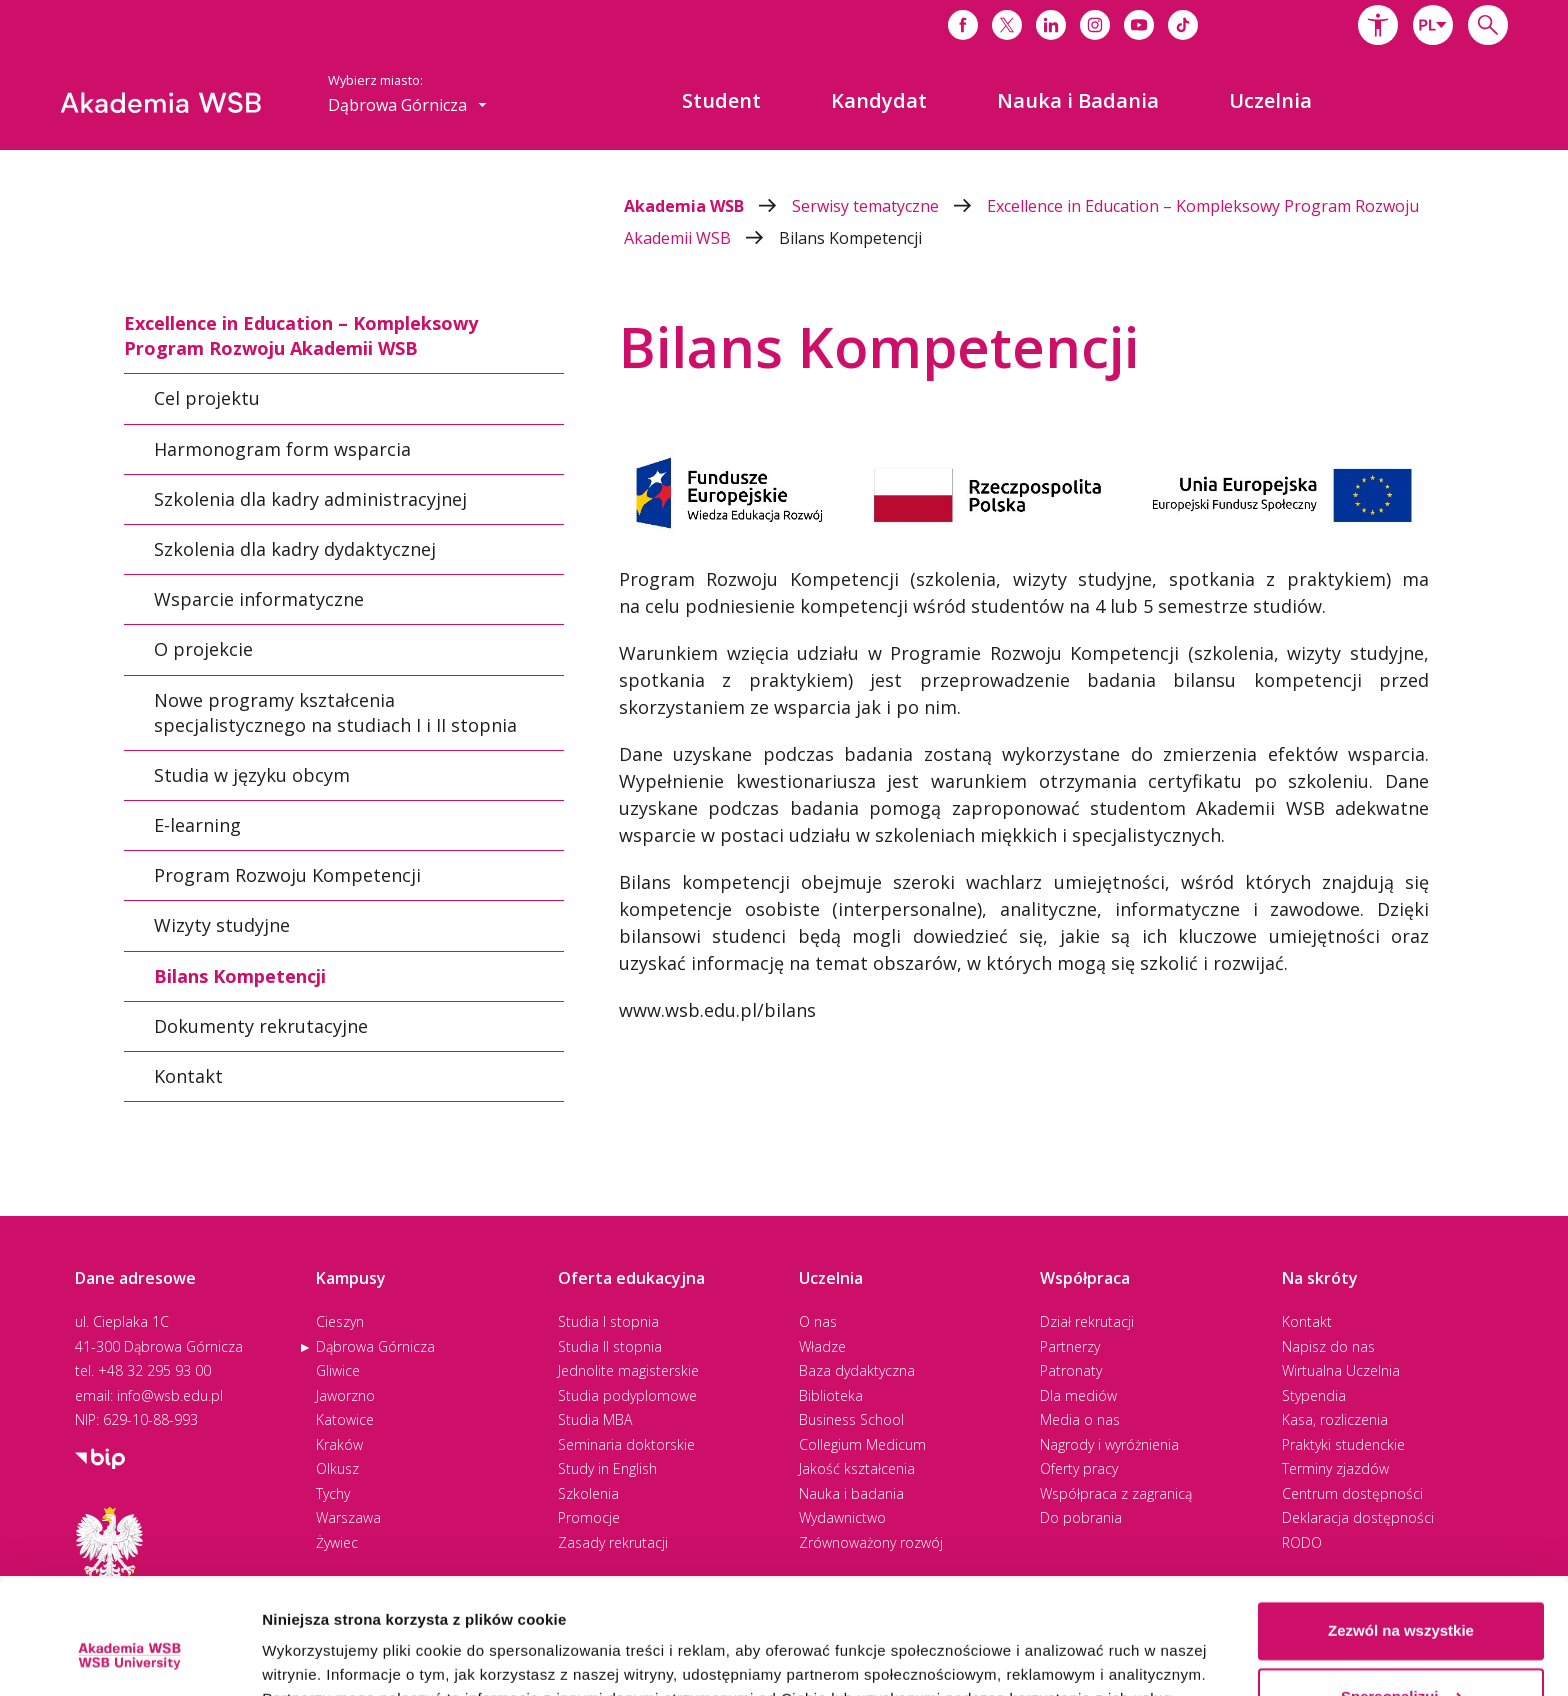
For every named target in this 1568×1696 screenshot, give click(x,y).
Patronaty (1071, 1370)
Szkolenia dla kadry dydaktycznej (295, 549)
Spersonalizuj (1402, 1598)
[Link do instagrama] (1095, 25)
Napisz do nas (1328, 1346)
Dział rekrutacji (1087, 1321)
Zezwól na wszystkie (1401, 1533)
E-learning (197, 825)
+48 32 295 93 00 (154, 1370)
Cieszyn (340, 1321)
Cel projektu (207, 398)
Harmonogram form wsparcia (282, 448)
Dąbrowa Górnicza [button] (407, 105)
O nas (818, 1321)
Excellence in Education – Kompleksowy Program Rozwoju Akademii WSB (301, 335)
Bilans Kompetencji (850, 238)
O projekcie (203, 649)
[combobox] (1433, 25)
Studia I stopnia (608, 1321)
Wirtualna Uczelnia (1341, 1370)
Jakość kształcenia (857, 1468)
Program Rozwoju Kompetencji (287, 875)
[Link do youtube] (1139, 25)
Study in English (607, 1468)
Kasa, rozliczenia (1335, 1419)
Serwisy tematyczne (889, 206)
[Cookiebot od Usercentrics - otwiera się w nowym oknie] (129, 1657)
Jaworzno (345, 1395)
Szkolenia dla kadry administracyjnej (310, 499)
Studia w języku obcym (252, 775)
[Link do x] (1007, 25)
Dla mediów (1078, 1395)
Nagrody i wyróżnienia (1109, 1444)
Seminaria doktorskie (626, 1444)
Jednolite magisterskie (628, 1370)
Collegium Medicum (862, 1444)
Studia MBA (595, 1419)
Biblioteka (831, 1395)
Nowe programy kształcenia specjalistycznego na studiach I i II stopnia (335, 711)
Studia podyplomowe (627, 1395)
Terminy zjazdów (1335, 1468)
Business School (851, 1419)
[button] (1378, 25)
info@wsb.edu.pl (170, 1395)
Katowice (345, 1419)
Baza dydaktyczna (857, 1370)
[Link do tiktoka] (1183, 25)
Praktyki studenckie (1343, 1444)
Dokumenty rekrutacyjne (261, 1026)
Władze (822, 1346)
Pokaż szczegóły (322, 1656)
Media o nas (1080, 1419)
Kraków (339, 1444)
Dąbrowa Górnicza (375, 1346)
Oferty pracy (1079, 1468)
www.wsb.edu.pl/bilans (717, 1010)
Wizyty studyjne (222, 925)
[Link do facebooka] (963, 25)
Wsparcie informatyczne (259, 599)
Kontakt (188, 1076)
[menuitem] (721, 101)
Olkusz (337, 1468)
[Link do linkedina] (1051, 25)
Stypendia (1314, 1395)
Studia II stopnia (610, 1346)
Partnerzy (1070, 1346)
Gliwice (338, 1370)
